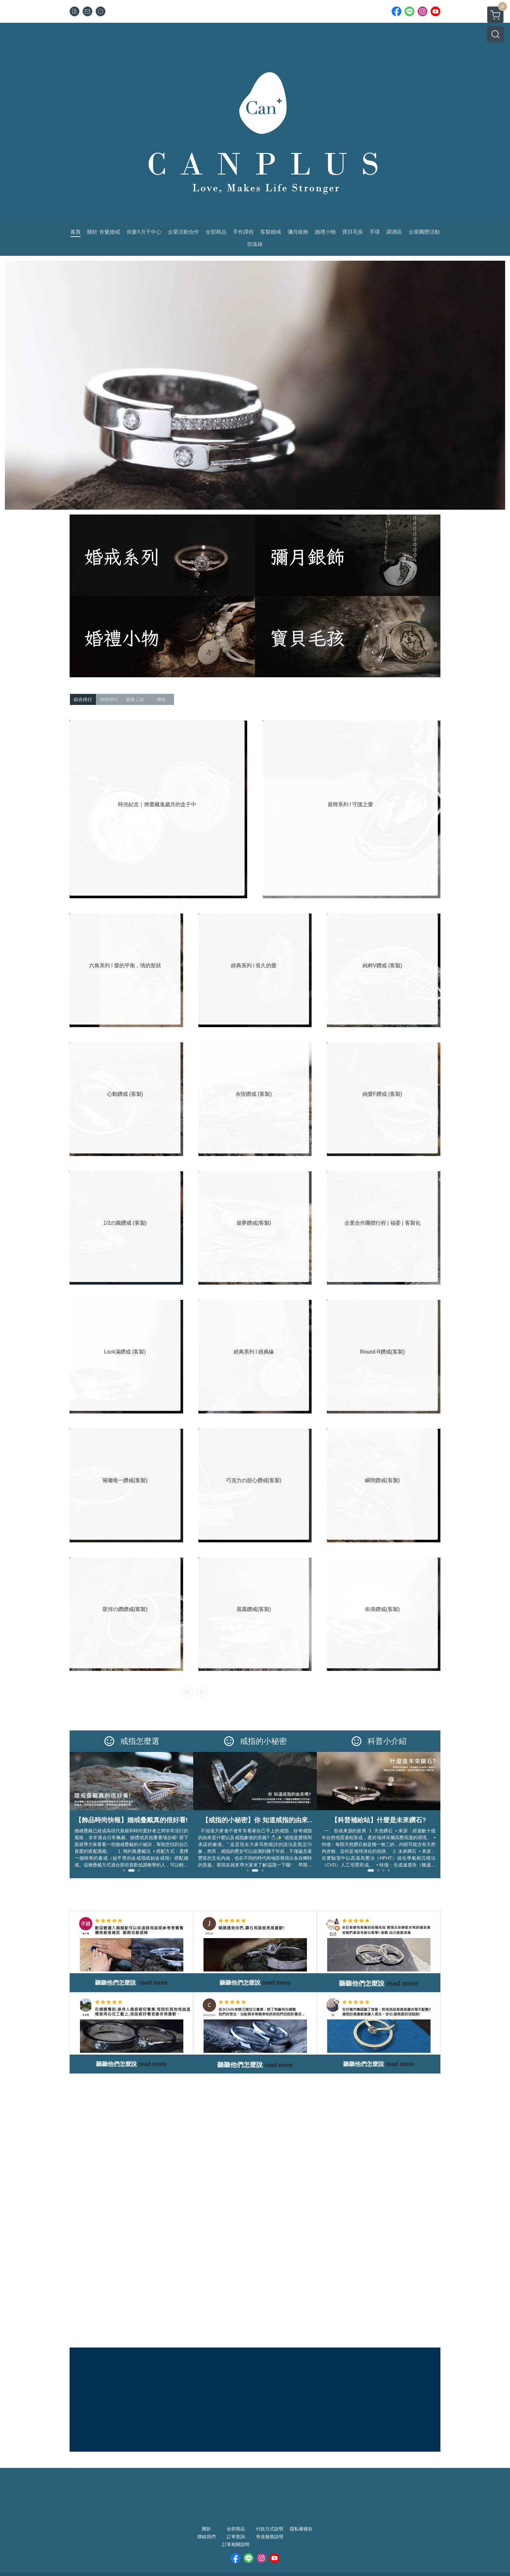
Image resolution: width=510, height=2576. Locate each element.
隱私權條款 (301, 2529)
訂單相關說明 (235, 2544)
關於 (206, 2529)
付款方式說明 (269, 2529)
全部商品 (236, 2529)
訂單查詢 (236, 2536)
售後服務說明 (269, 2536)
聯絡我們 (206, 2536)
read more (153, 2064)
